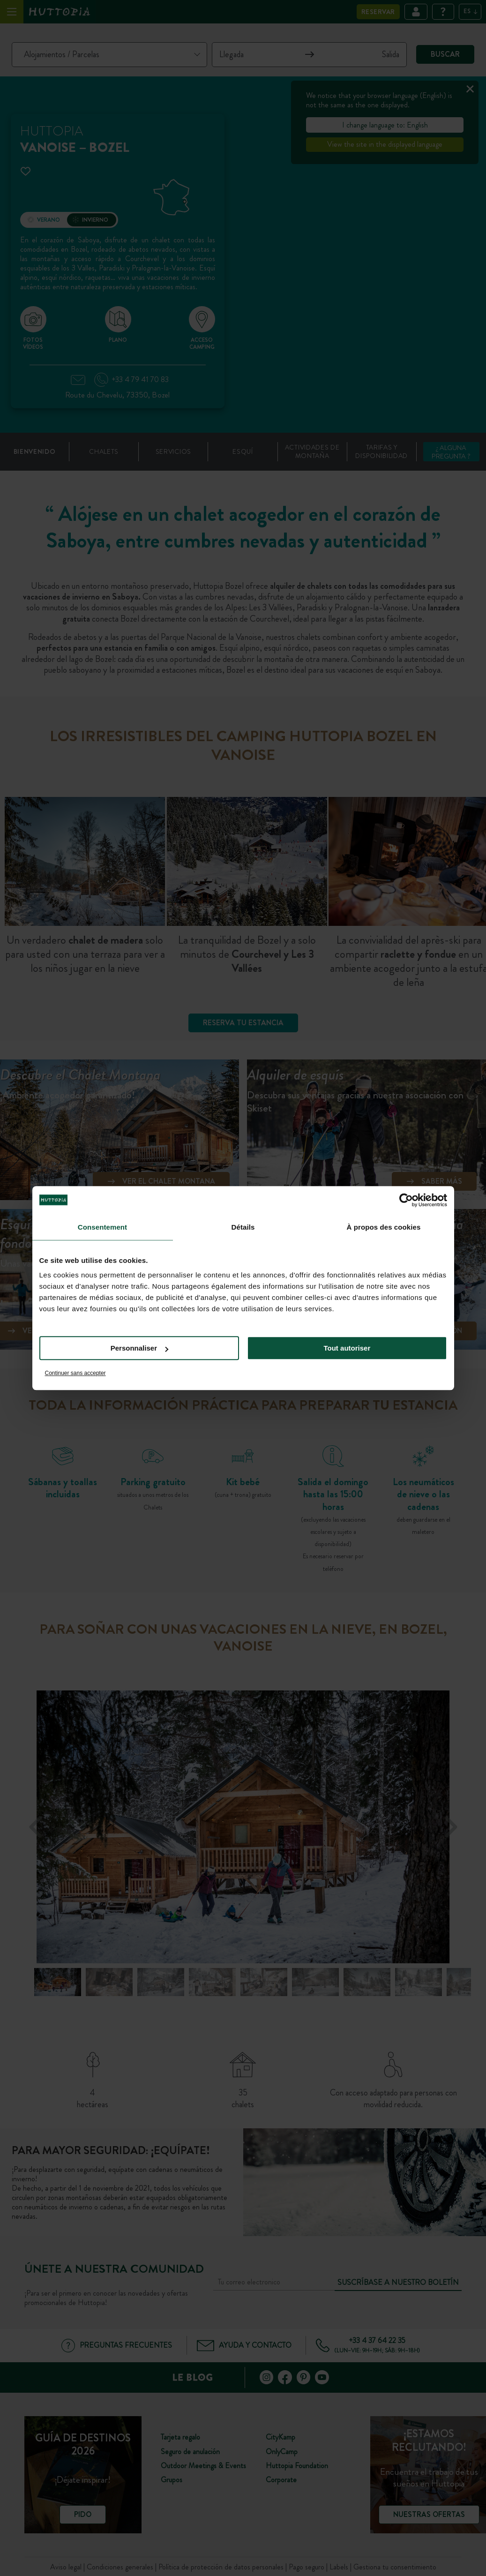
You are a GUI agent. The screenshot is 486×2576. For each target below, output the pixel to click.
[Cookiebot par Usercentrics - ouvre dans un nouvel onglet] (406, 1200)
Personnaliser (139, 1348)
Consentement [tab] (102, 1227)
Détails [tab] (243, 1227)
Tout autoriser (347, 1348)
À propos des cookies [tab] (384, 1227)
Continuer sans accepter (75, 1373)
